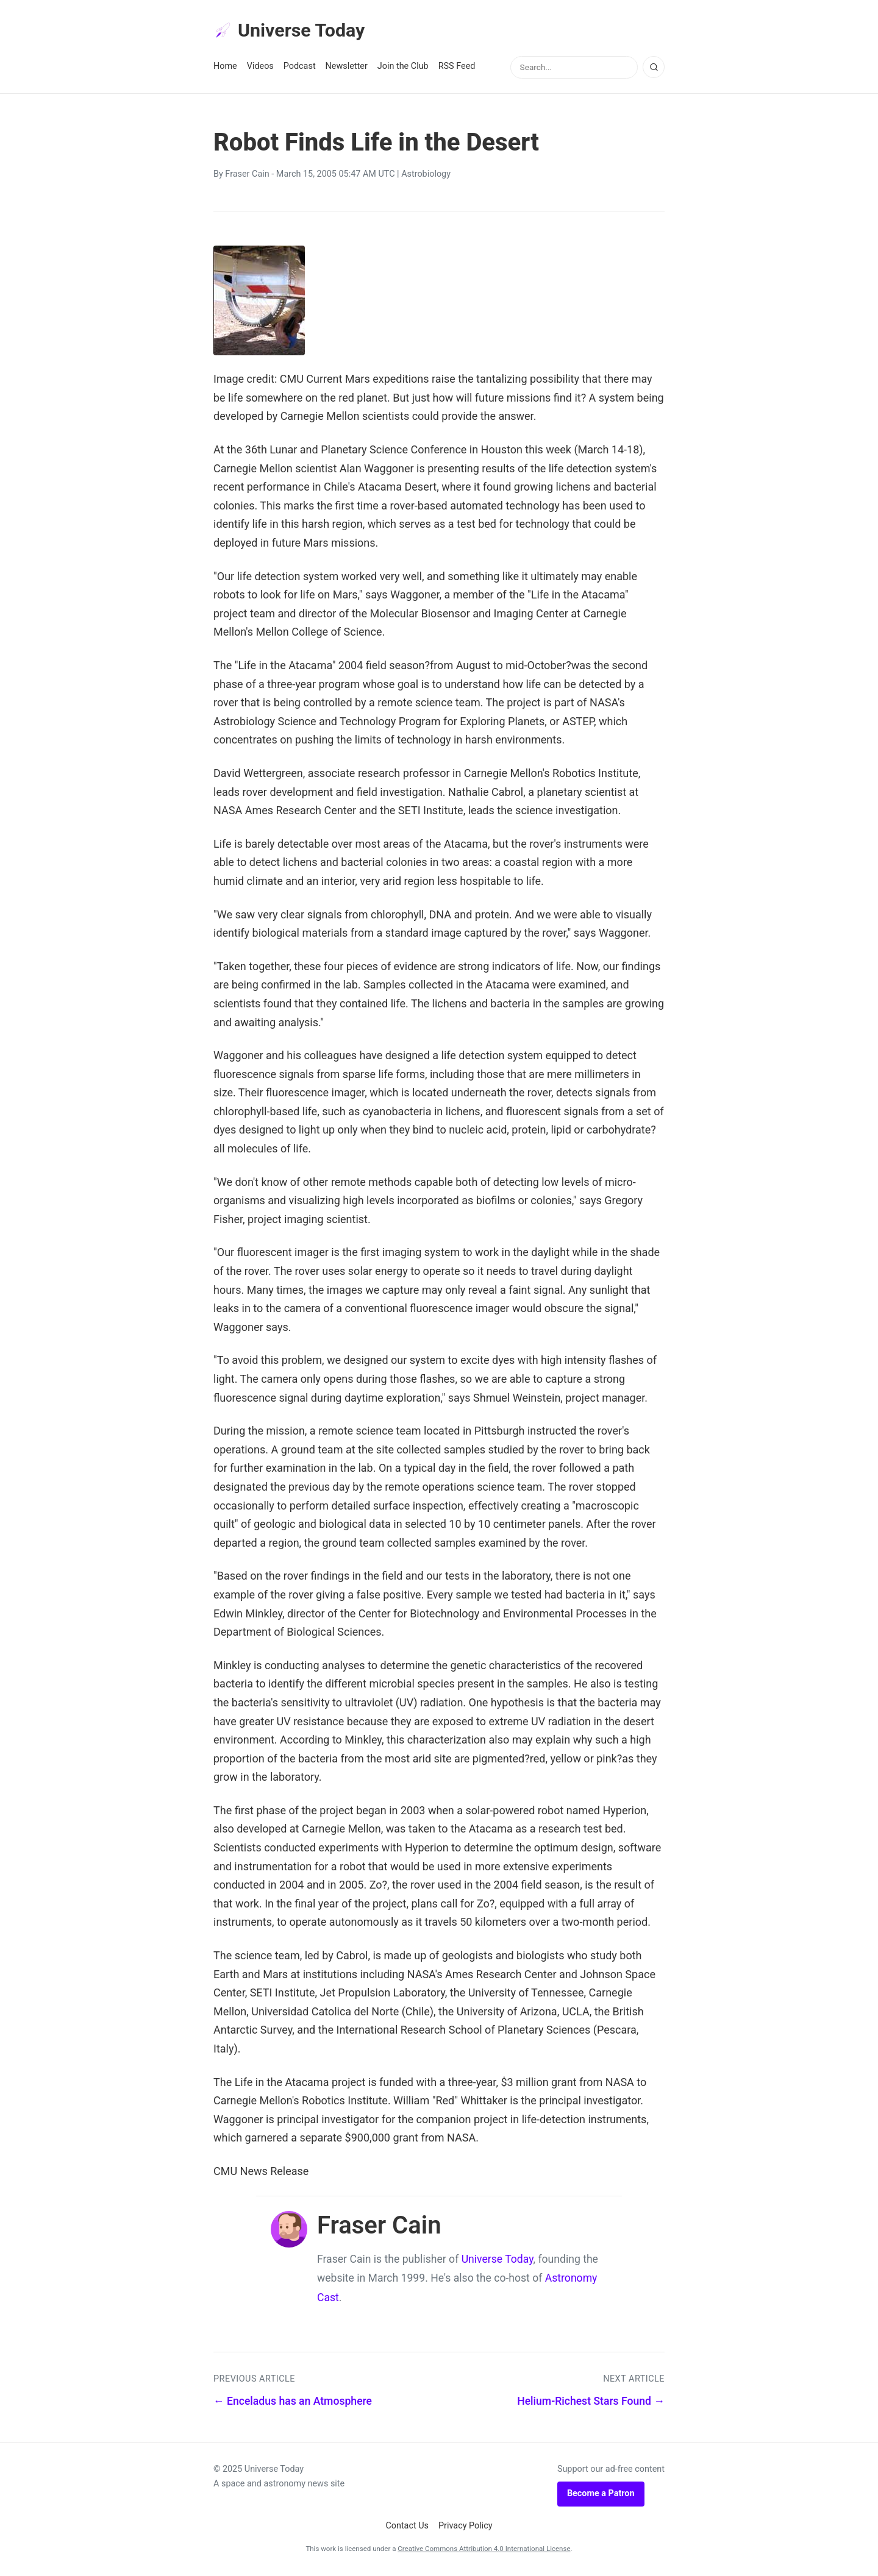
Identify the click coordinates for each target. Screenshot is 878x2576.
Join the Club (403, 68)
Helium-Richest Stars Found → (591, 2403)
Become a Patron (601, 2495)
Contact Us (407, 2527)
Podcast (300, 68)
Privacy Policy (465, 2527)
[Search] (654, 69)
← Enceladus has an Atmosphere (292, 2403)
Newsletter (347, 68)
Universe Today (292, 31)
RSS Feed (457, 68)
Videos (260, 68)
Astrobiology (426, 176)
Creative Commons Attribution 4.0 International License (484, 2550)
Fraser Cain (247, 176)
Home (225, 68)
